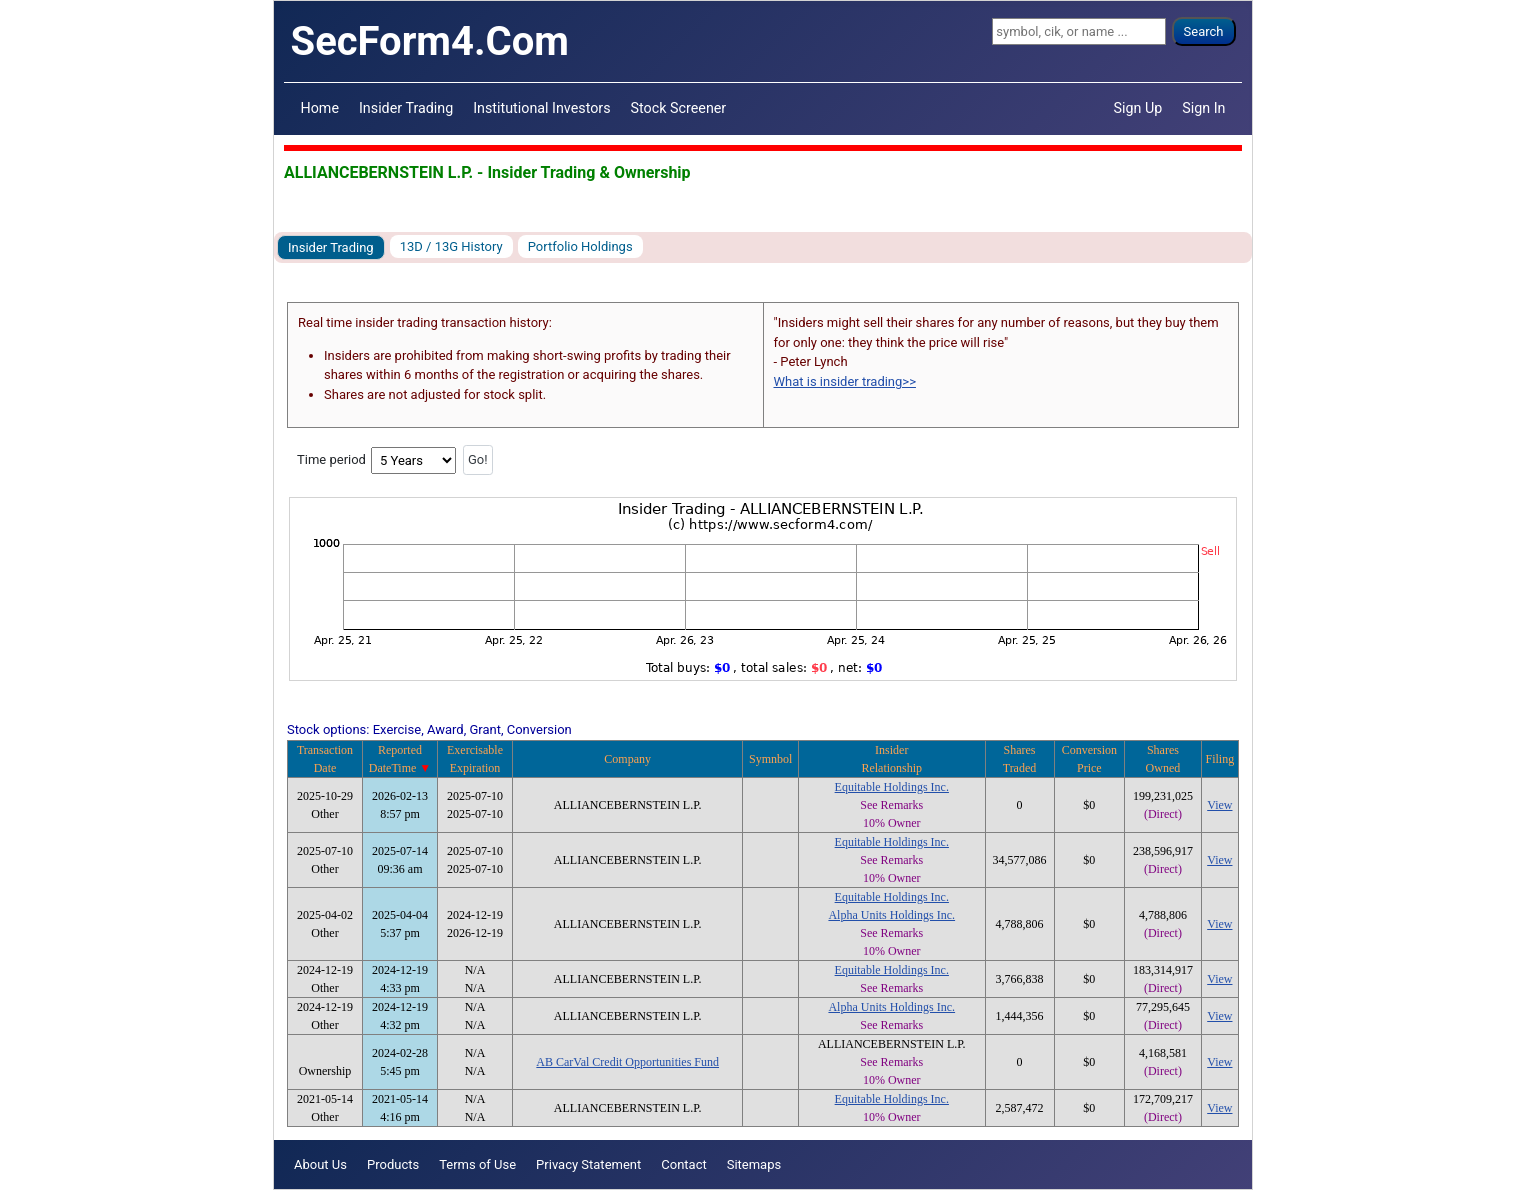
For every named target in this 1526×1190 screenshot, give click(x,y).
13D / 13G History (451, 246)
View (1219, 805)
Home (320, 108)
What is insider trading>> (845, 381)
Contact (683, 1164)
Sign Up (1138, 108)
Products (393, 1164)
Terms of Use (477, 1164)
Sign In (1203, 108)
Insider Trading (406, 108)
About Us (320, 1164)
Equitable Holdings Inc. (892, 787)
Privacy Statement (588, 1164)
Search (1204, 31)
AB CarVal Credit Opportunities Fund (627, 1062)
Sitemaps (754, 1164)
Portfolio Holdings (580, 246)
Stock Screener (679, 108)
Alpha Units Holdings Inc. (891, 915)
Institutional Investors (541, 108)
